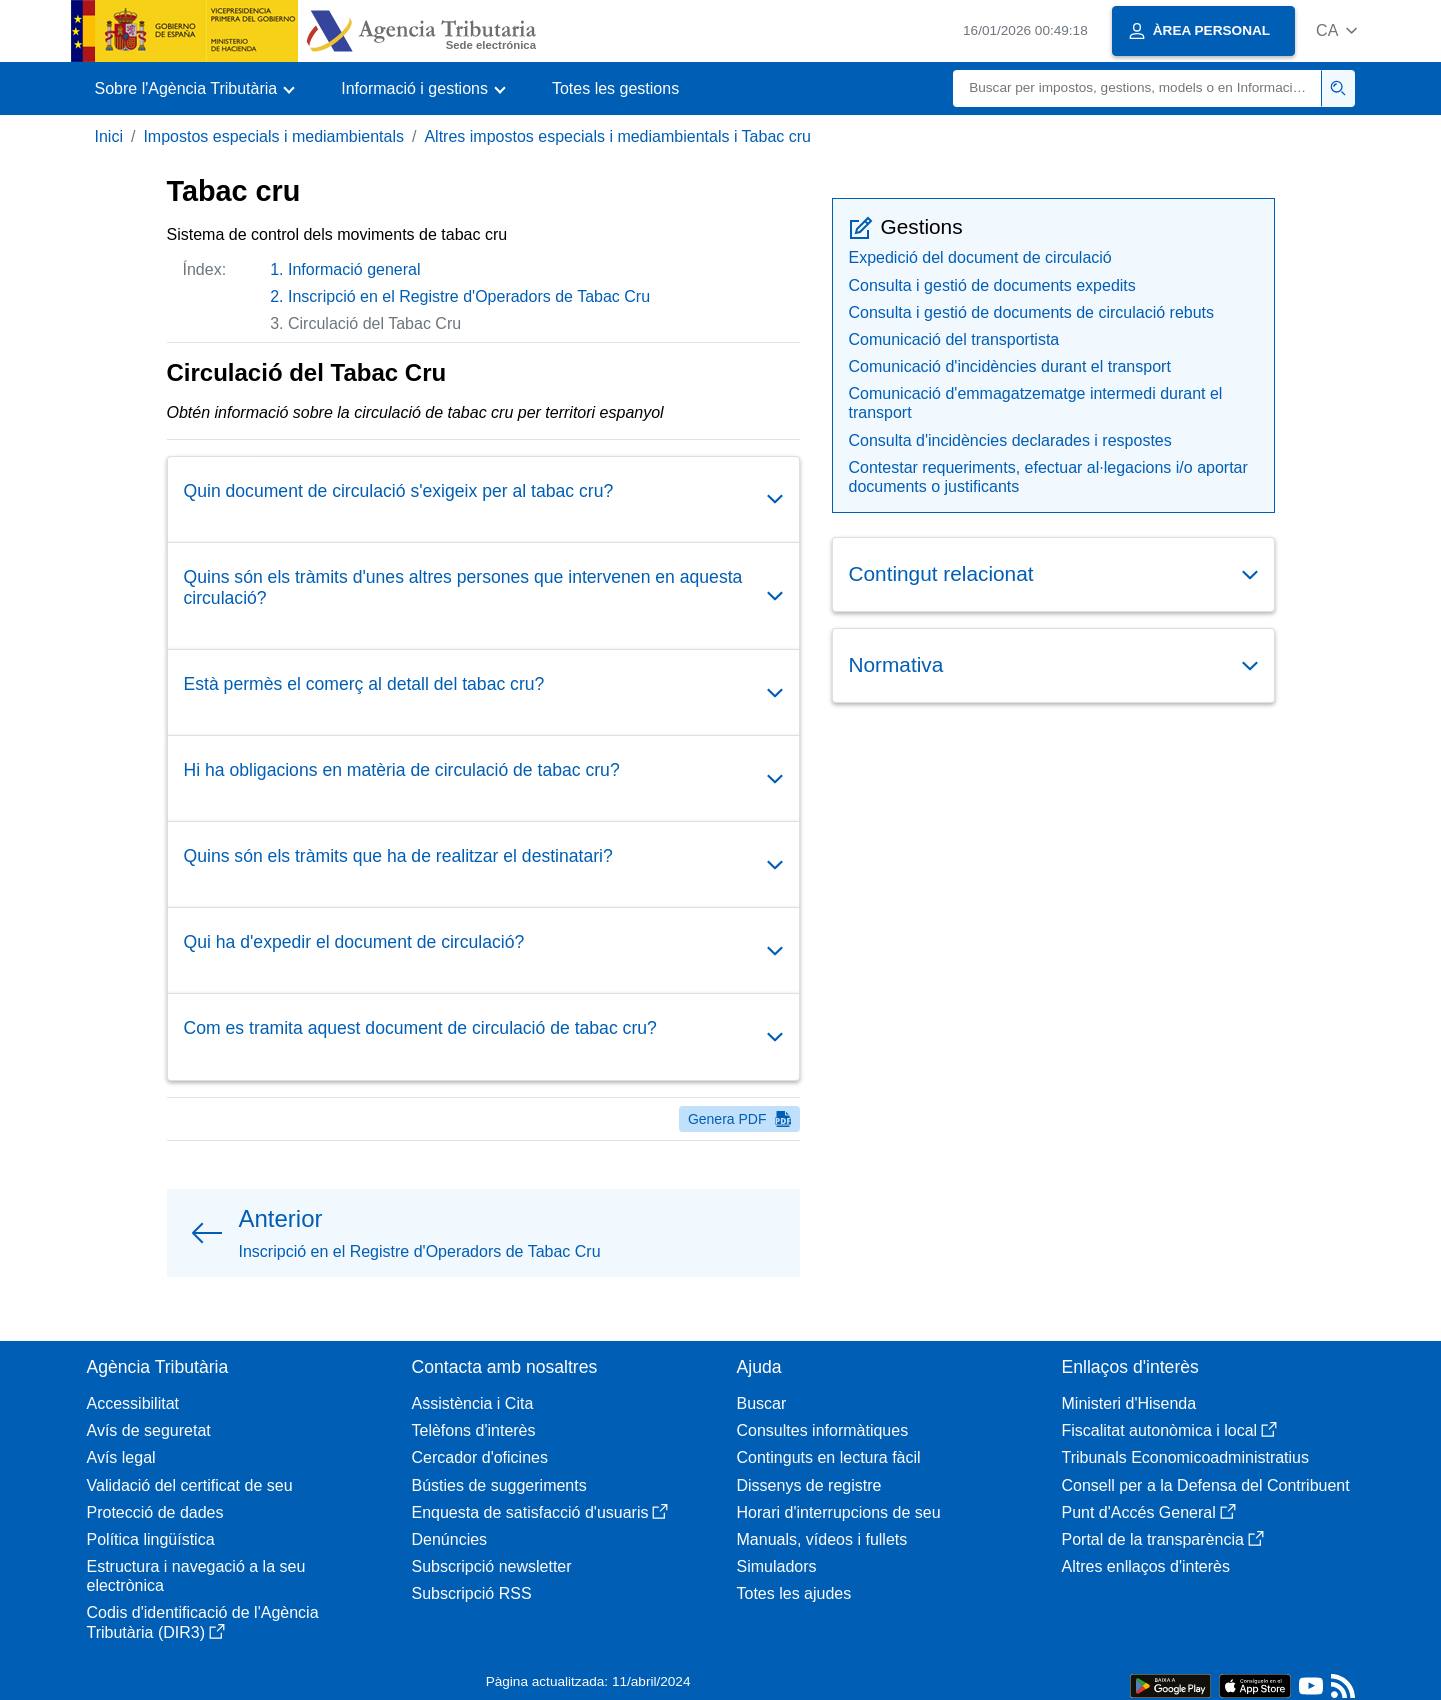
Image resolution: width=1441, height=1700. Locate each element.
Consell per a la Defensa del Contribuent (1206, 1485)
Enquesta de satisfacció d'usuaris (540, 1512)
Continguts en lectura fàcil (829, 1457)
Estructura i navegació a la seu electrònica (196, 1576)
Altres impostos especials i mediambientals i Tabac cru (617, 136)
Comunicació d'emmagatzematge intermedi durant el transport (1036, 403)
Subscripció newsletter (492, 1566)
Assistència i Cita (473, 1403)
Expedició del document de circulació (980, 257)
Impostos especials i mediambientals (273, 136)
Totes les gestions (615, 88)
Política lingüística (151, 1539)
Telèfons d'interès (474, 1430)
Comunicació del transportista (954, 339)
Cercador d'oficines (480, 1457)
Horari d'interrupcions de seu (839, 1512)
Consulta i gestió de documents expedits (992, 285)
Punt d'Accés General (1149, 1512)
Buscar (762, 1403)
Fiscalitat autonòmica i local (1170, 1430)
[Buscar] (1137, 88)
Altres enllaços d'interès (1146, 1566)
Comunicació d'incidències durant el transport (1010, 366)
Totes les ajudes (794, 1593)
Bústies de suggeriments (499, 1485)
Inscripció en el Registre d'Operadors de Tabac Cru (469, 296)
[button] (1336, 30)
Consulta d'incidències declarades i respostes (1010, 440)
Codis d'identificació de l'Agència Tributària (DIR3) (203, 1622)
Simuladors (777, 1566)
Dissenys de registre (809, 1485)
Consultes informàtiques (823, 1430)
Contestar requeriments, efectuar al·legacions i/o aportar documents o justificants (1048, 477)
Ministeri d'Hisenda (1129, 1403)
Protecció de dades (155, 1512)
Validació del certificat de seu (190, 1485)
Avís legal (121, 1457)
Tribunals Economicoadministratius (1186, 1457)
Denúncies (450, 1539)
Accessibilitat (133, 1403)
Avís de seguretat (149, 1430)
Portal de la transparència (1163, 1539)
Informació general (354, 269)
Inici (109, 136)
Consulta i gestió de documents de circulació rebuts (1032, 312)
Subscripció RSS (472, 1593)
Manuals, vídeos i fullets (822, 1539)
